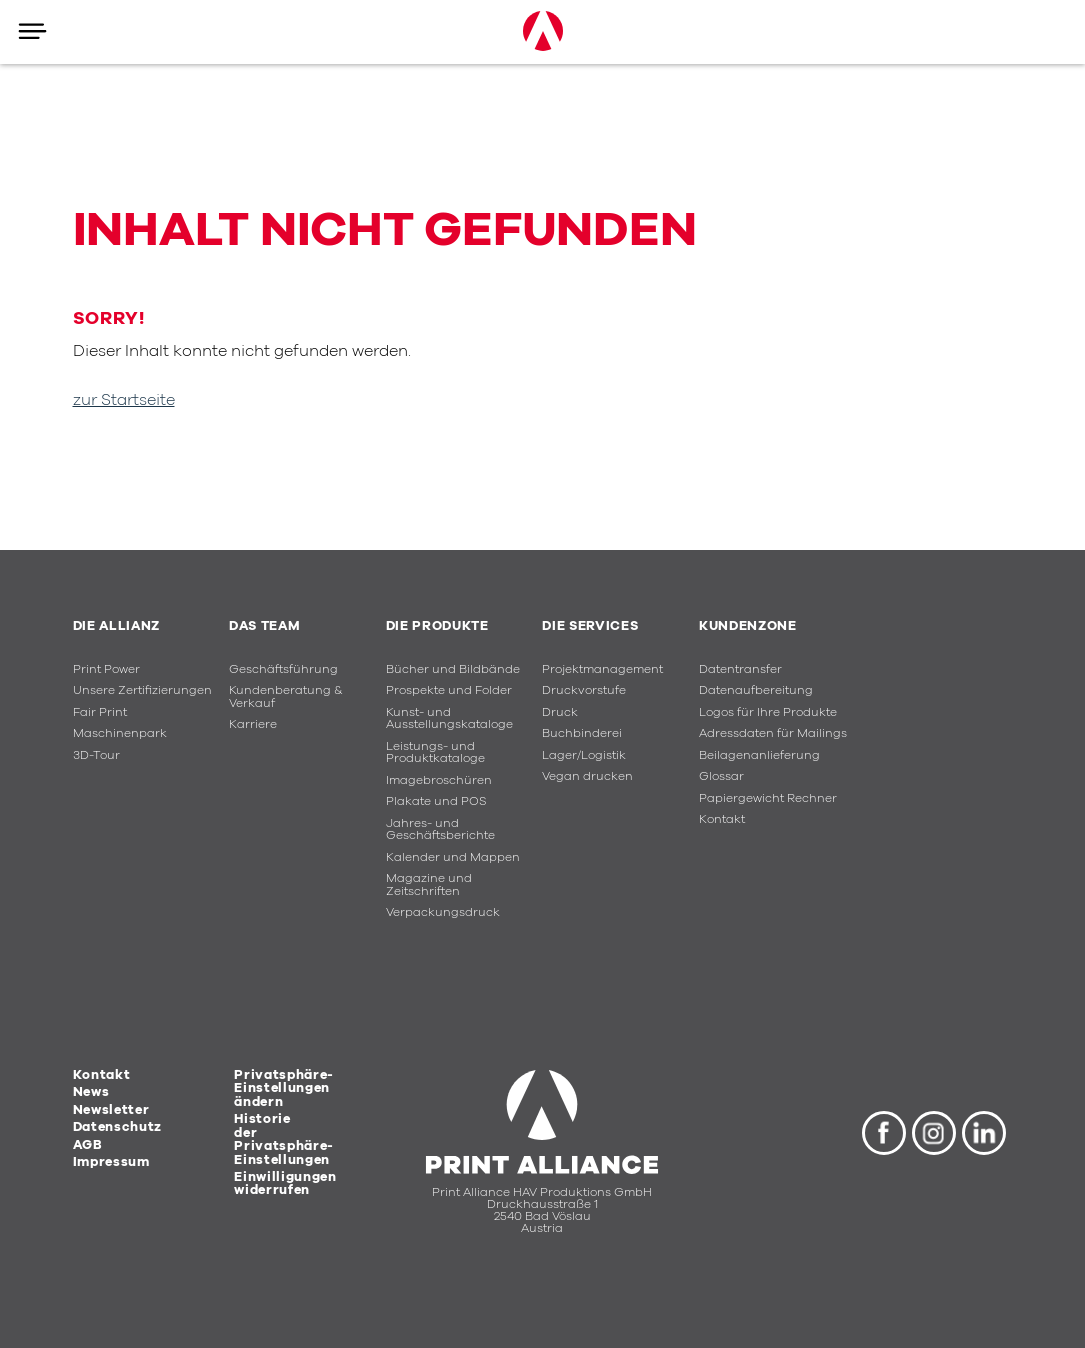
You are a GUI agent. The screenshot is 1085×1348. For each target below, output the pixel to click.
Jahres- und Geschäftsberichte (440, 830)
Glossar (721, 776)
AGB (88, 1145)
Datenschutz (117, 1127)
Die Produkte (437, 626)
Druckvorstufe (584, 690)
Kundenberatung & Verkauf (286, 697)
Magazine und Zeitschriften (429, 885)
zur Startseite (124, 400)
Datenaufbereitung (756, 690)
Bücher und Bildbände (453, 669)
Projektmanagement (602, 669)
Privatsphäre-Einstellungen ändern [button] (284, 1088)
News (91, 1092)
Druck (560, 712)
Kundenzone (748, 626)
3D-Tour (96, 755)
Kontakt (722, 819)
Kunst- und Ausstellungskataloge (449, 719)
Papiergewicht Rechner (768, 798)
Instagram (934, 1133)
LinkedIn (984, 1133)
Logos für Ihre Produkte (768, 712)
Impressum (111, 1162)
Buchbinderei (582, 733)
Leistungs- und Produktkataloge (435, 753)
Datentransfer (740, 669)
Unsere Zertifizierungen (142, 690)
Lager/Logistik (584, 755)
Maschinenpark (120, 733)
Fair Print (100, 712)
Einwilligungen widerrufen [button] (285, 1183)
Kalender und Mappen (453, 857)
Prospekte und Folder (449, 690)
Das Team (264, 626)
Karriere (253, 724)
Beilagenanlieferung (759, 755)
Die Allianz (116, 626)
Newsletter (111, 1110)
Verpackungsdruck (443, 912)
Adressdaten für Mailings (773, 733)
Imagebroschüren (439, 780)
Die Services (590, 626)
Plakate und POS (436, 801)
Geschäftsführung (283, 669)
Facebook (884, 1133)
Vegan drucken (587, 776)
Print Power (106, 669)
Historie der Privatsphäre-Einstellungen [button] (284, 1139)
